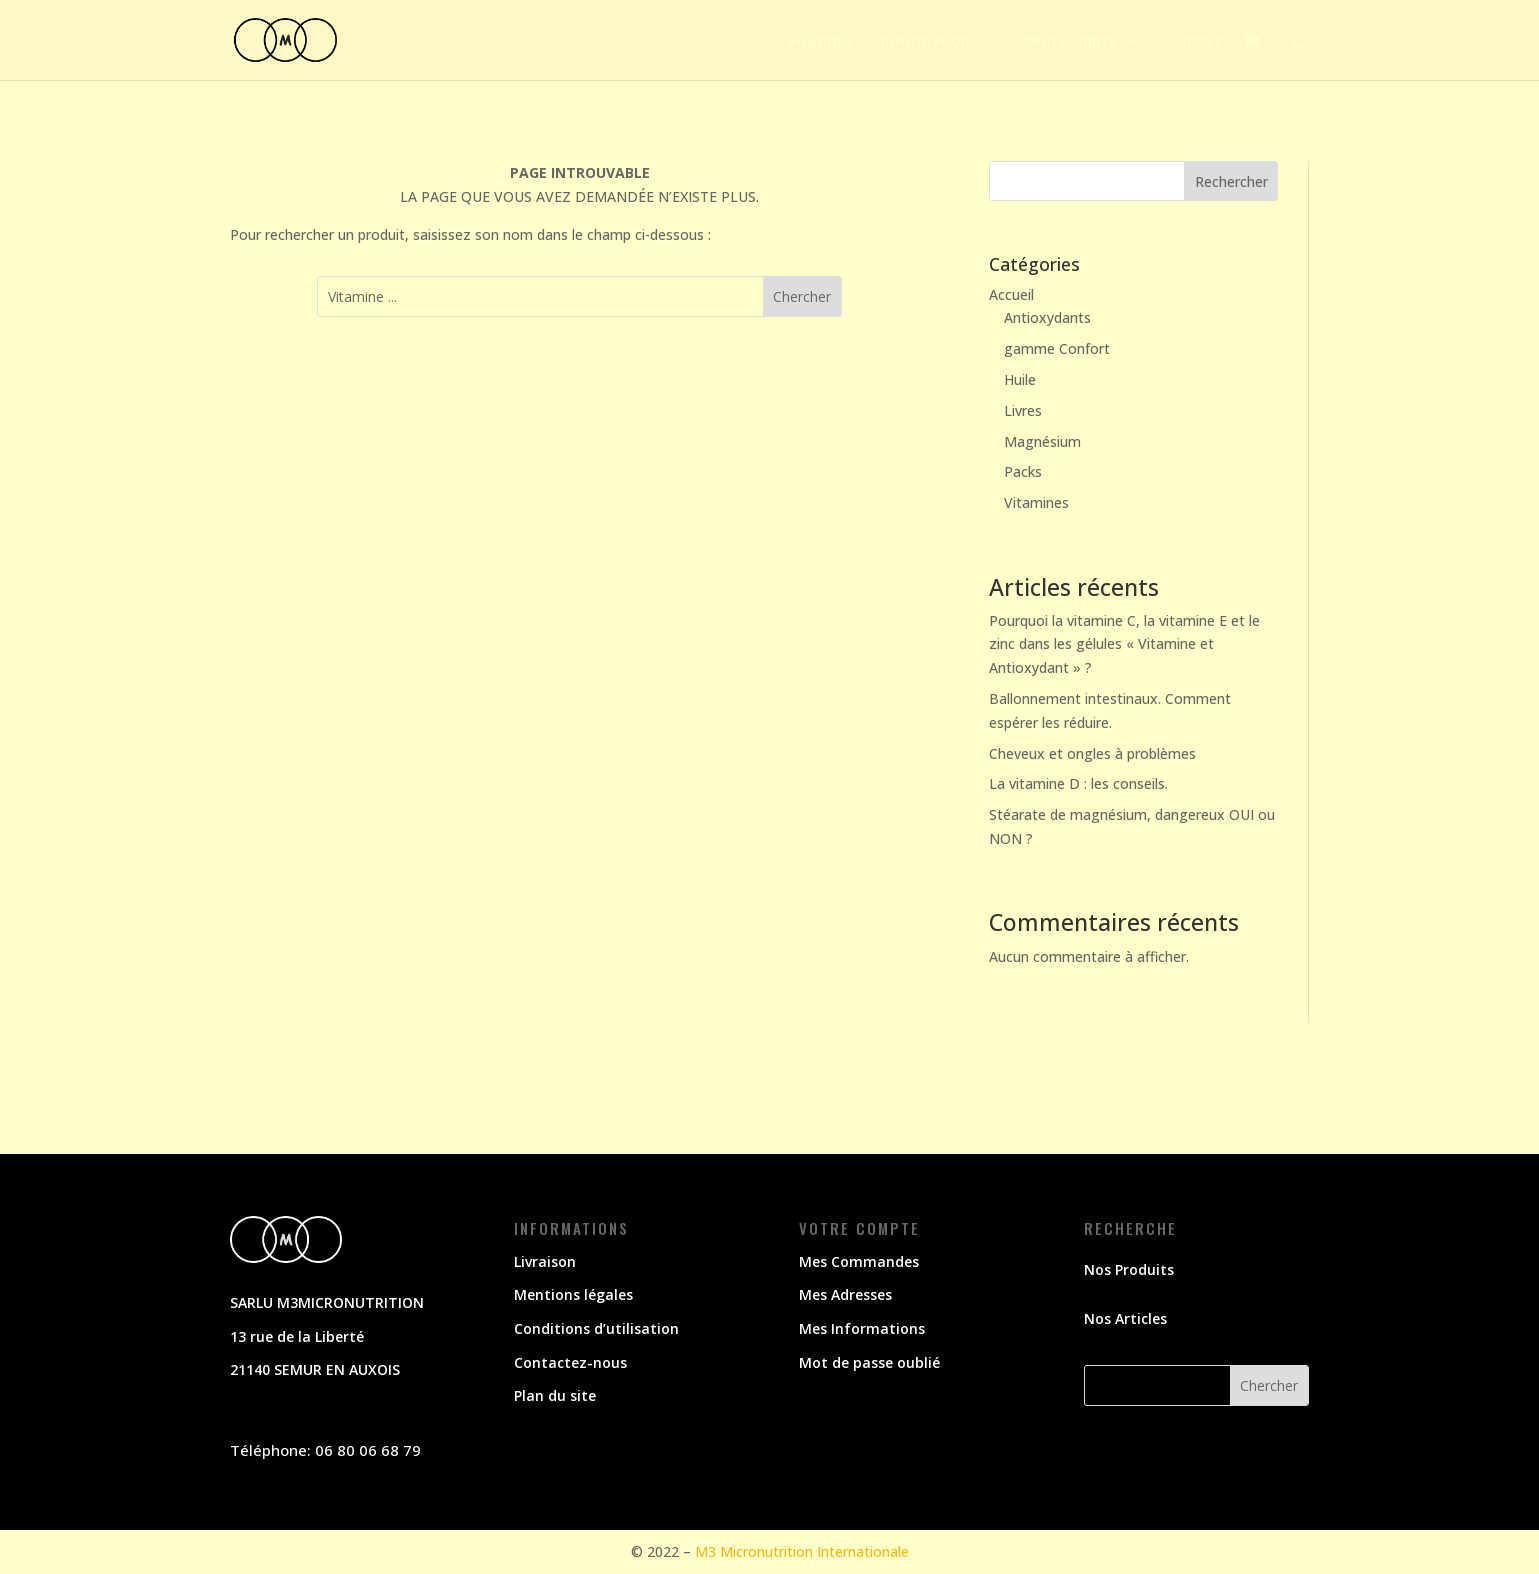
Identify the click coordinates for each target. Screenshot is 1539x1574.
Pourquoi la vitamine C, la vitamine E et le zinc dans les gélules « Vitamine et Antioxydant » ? (1124, 644)
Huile (1020, 379)
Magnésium (1042, 441)
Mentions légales (573, 1294)
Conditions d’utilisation (596, 1328)
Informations (929, 41)
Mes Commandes (859, 1261)
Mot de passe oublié (869, 1362)
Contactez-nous (570, 1362)
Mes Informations (862, 1328)
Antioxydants (1047, 317)
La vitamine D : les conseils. (1078, 783)
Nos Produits (1129, 1269)
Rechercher (1231, 181)
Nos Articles (1125, 1318)
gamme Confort (1057, 348)
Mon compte (1070, 41)
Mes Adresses (845, 1294)
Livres (1023, 410)
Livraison (545, 1261)
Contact (1192, 41)
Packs (1023, 471)
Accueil (1011, 294)
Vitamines (1036, 502)
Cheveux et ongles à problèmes (1092, 753)
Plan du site (555, 1395)
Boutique (821, 41)
